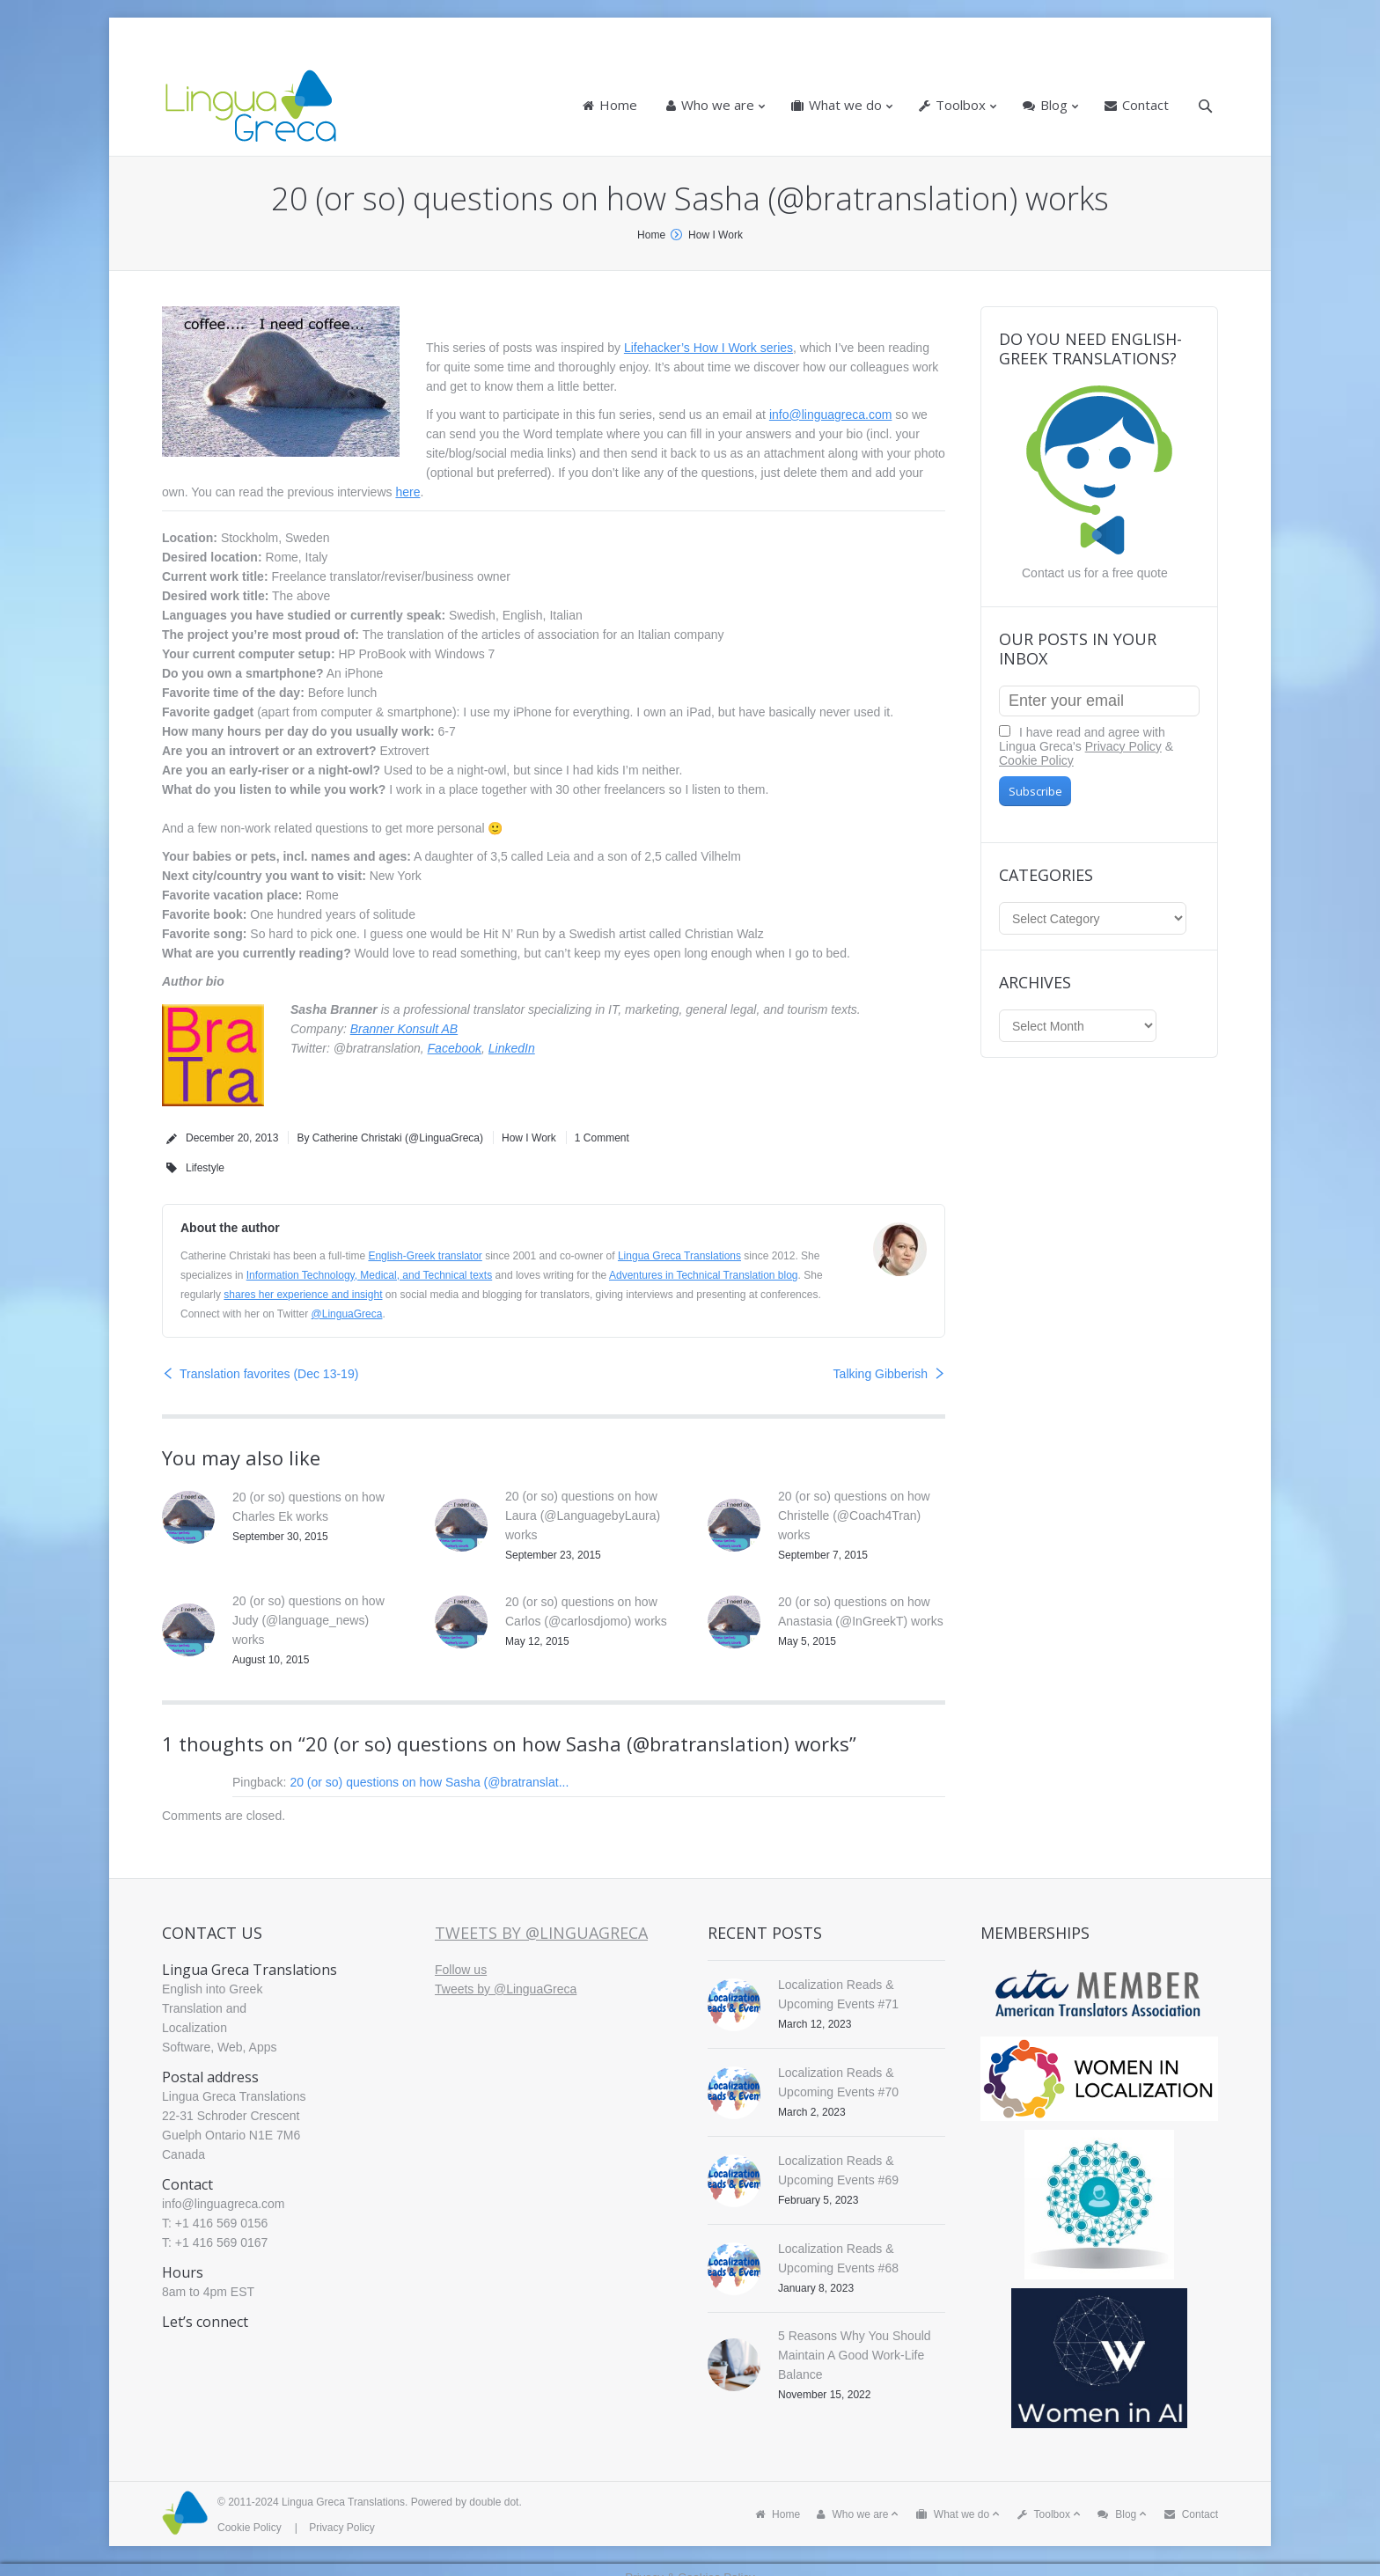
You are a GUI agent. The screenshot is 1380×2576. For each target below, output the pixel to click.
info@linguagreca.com (830, 414)
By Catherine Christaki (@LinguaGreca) (390, 1138)
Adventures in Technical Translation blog (703, 1275)
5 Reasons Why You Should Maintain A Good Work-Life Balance (854, 2355)
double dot (493, 2502)
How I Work (715, 235)
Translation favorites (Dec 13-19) (269, 1374)
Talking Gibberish (880, 1374)
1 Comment (602, 1138)
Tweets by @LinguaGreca (541, 1932)
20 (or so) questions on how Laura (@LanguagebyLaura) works (582, 1515)
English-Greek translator (424, 1256)
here (407, 492)
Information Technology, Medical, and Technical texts (369, 1275)
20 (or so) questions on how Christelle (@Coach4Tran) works (854, 1515)
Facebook (454, 1048)
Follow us (461, 1970)
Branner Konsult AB (404, 1029)
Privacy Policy (1123, 746)
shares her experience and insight (303, 1294)
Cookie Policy (1036, 760)
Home (651, 235)
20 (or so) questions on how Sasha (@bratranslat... (429, 1782)
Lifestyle (205, 1168)
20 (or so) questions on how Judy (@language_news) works (308, 1620)
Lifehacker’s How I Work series (708, 348)
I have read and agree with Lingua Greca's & (1086, 746)
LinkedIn (511, 1048)
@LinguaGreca (347, 1314)
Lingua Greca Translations (679, 1256)
